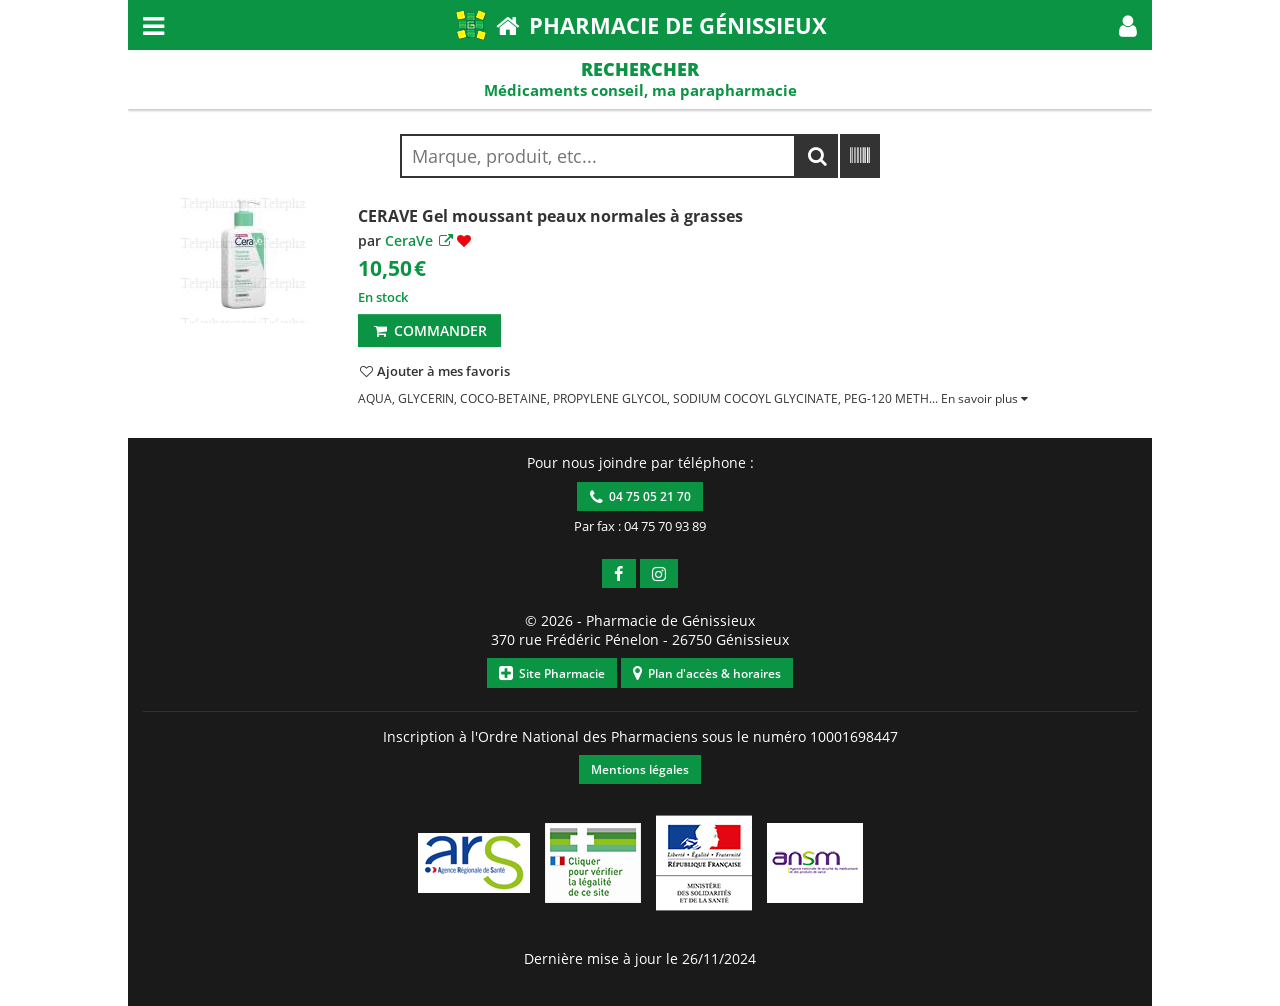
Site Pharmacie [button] (552, 673)
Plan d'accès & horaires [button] (707, 673)
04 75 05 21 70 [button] (640, 496)
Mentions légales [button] (640, 769)
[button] (1128, 25)
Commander (429, 330)
